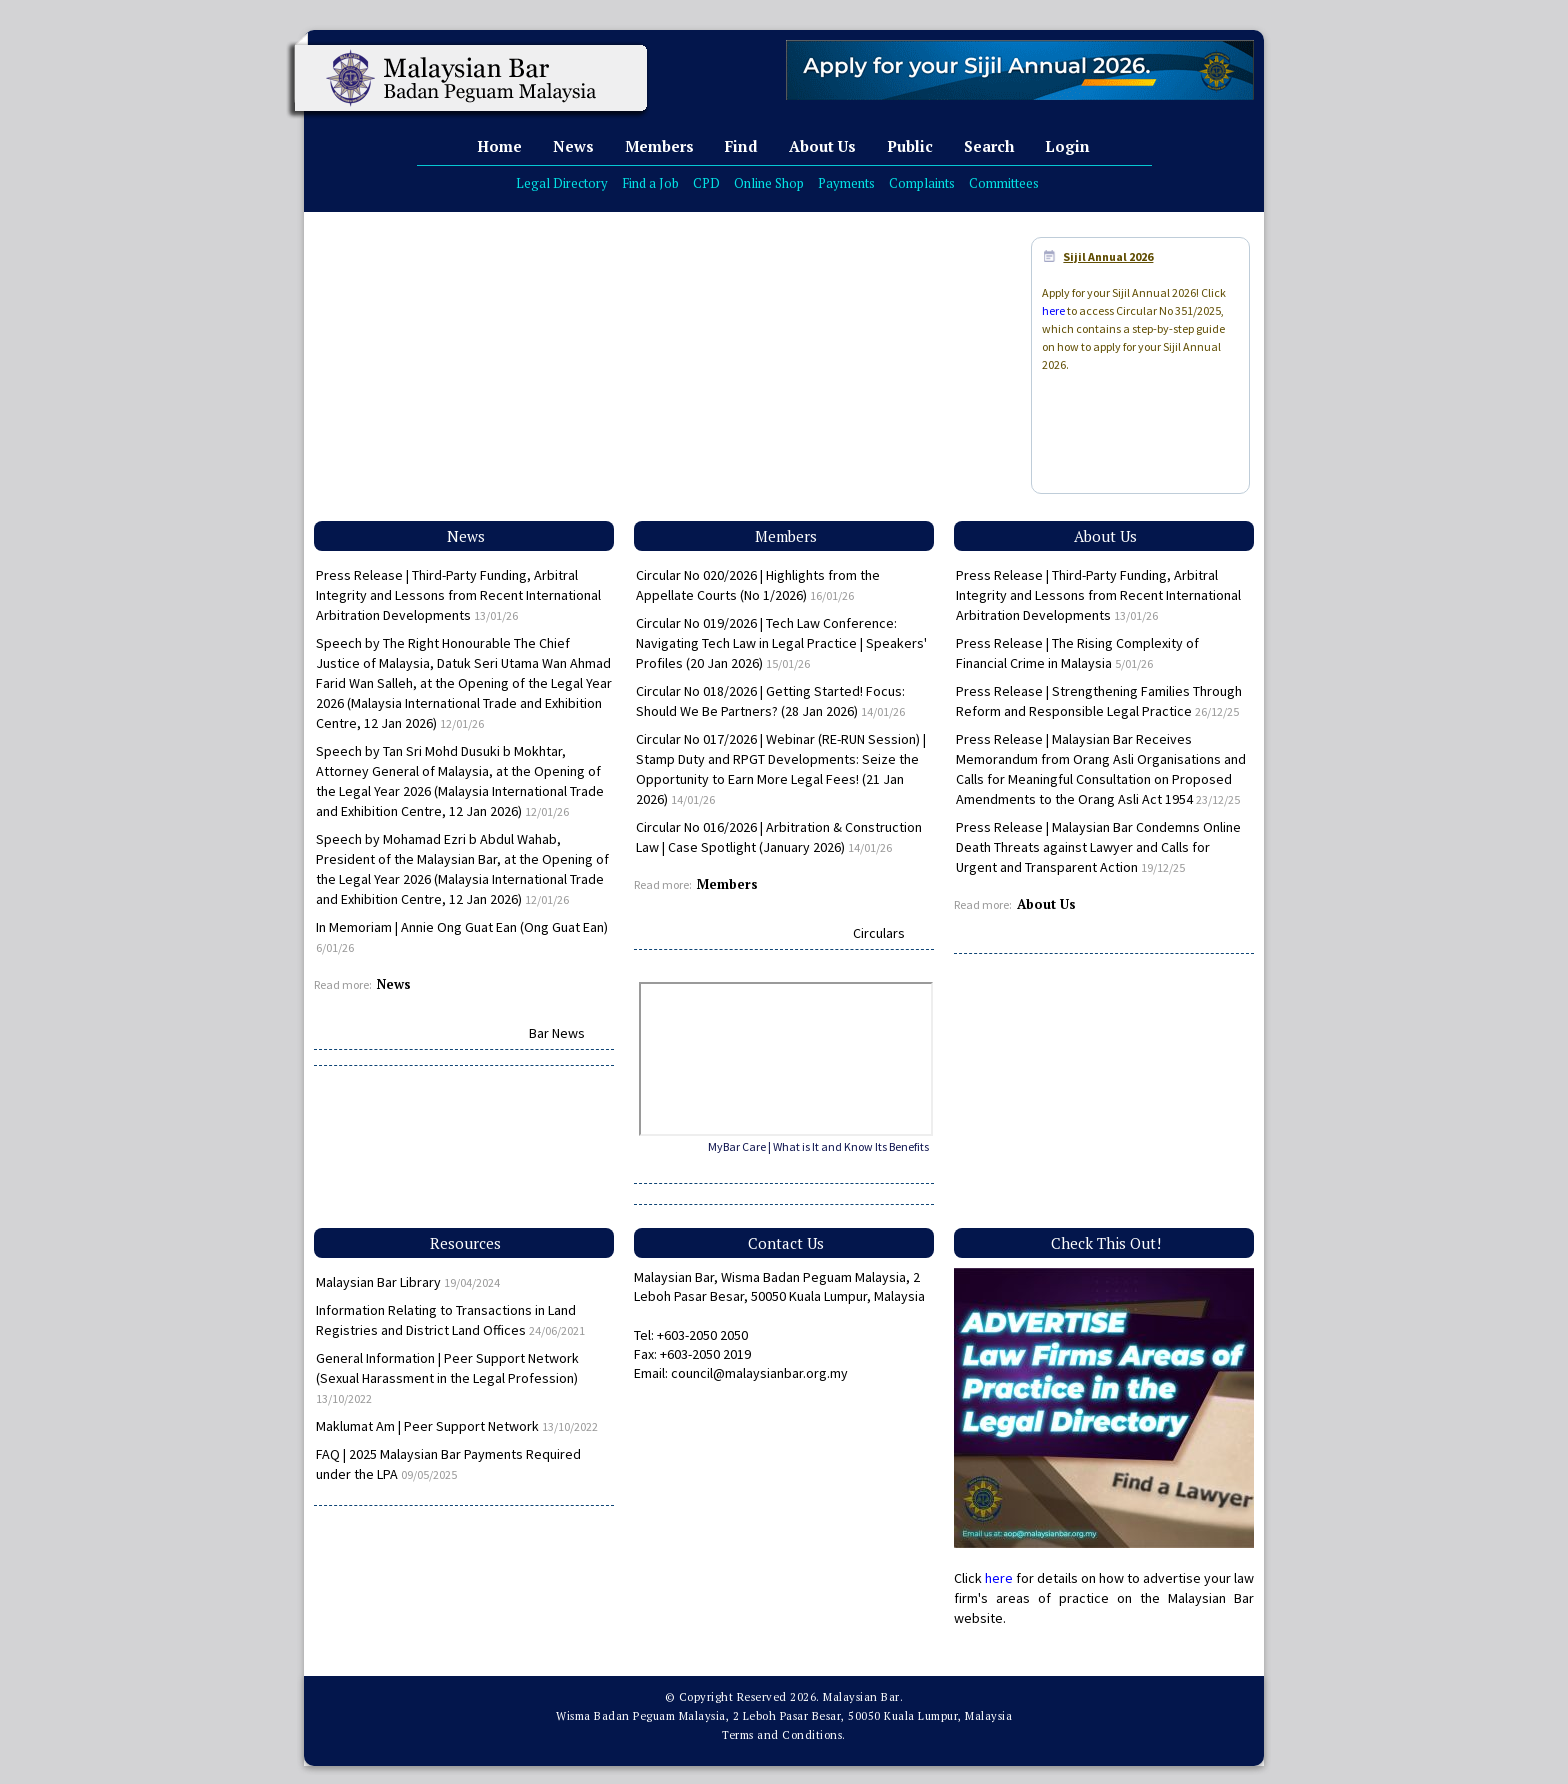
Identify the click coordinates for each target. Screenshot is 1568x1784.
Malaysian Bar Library (408, 1282)
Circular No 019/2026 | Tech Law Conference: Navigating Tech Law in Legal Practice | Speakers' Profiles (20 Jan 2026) (781, 643)
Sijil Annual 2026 (1108, 256)
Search (989, 146)
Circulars (879, 933)
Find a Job (650, 183)
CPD (706, 183)
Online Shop (769, 183)
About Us (822, 146)
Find (741, 146)
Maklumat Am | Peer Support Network (457, 1426)
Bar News (557, 1033)
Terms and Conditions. (784, 1735)
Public (910, 146)
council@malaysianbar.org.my (759, 1373)
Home (499, 146)
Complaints (922, 183)
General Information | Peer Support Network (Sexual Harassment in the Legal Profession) (447, 1377)
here (1053, 310)
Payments (846, 183)
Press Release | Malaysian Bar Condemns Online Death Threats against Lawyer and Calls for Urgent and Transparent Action (1098, 847)
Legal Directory (562, 183)
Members (659, 146)
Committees (1004, 183)
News (573, 146)
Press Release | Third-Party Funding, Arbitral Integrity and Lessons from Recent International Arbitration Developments (458, 595)
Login (1067, 146)
